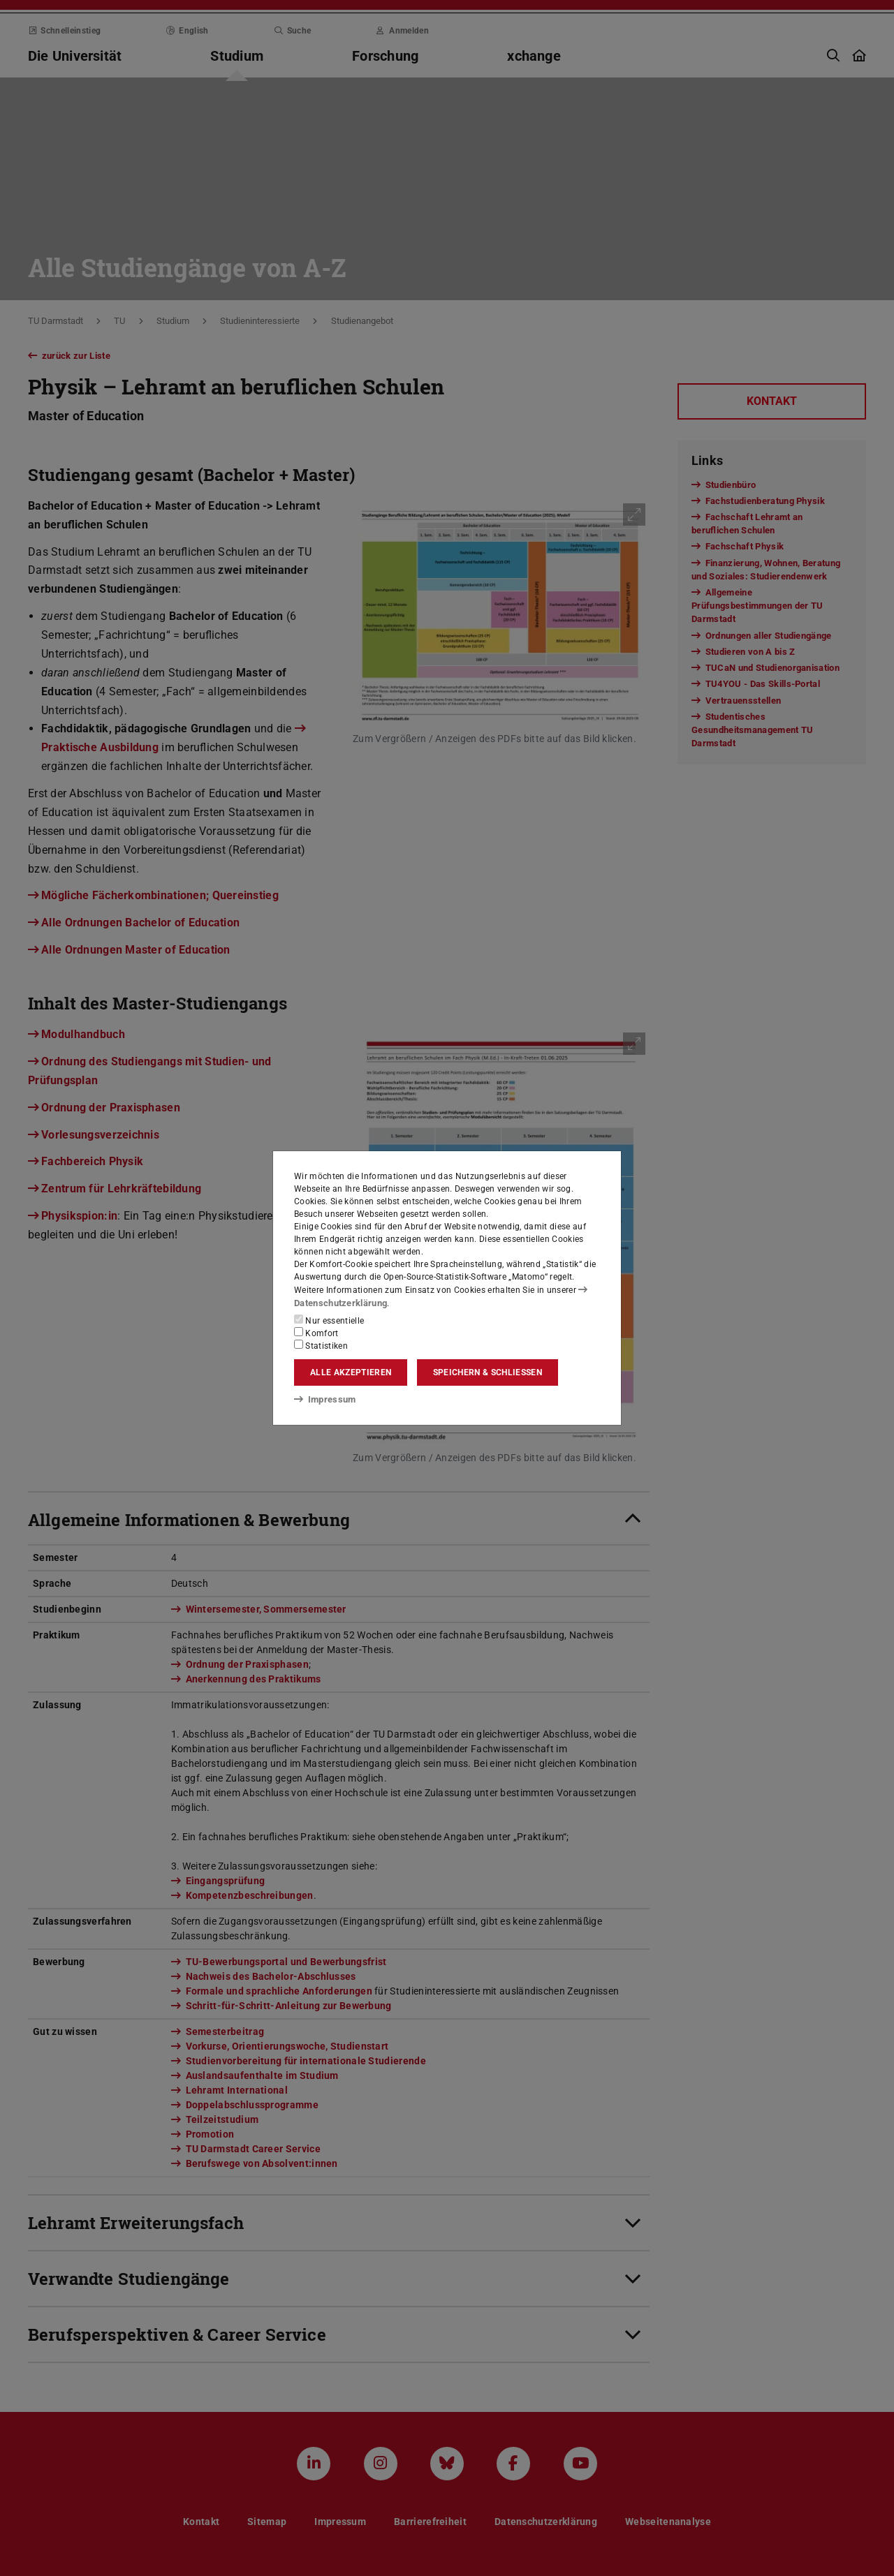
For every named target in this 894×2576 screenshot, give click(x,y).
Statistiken (321, 1345)
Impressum (322, 1398)
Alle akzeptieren (350, 1372)
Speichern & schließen (487, 1372)
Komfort (316, 1332)
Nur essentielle (329, 1320)
